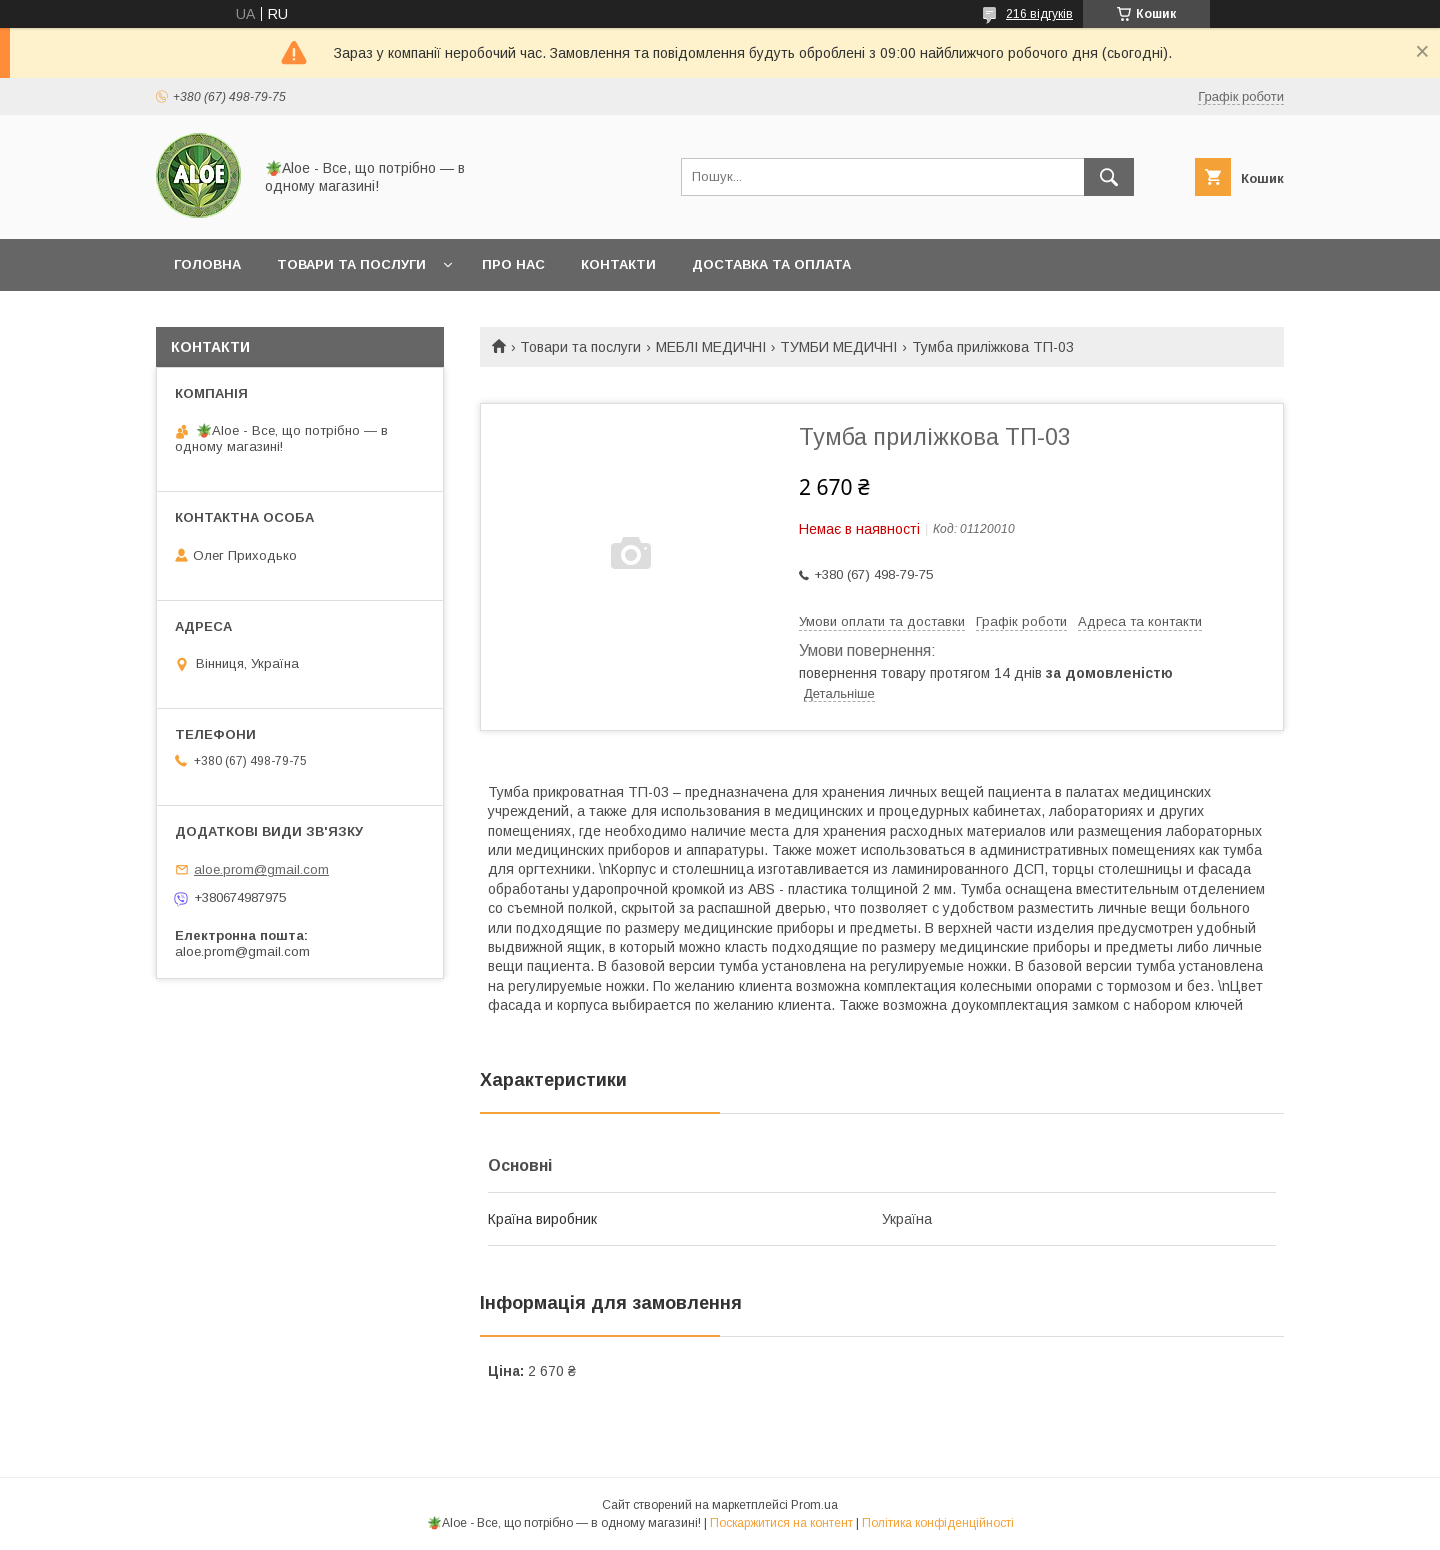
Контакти (618, 264)
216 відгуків (1039, 14)
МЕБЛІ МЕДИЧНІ (711, 347)
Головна (207, 264)
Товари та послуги (351, 264)
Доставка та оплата (771, 264)
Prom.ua (814, 1505)
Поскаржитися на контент (781, 1523)
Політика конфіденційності (938, 1523)
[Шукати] (1109, 177)
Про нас (513, 264)
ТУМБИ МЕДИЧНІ (838, 347)
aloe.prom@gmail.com (261, 869)
